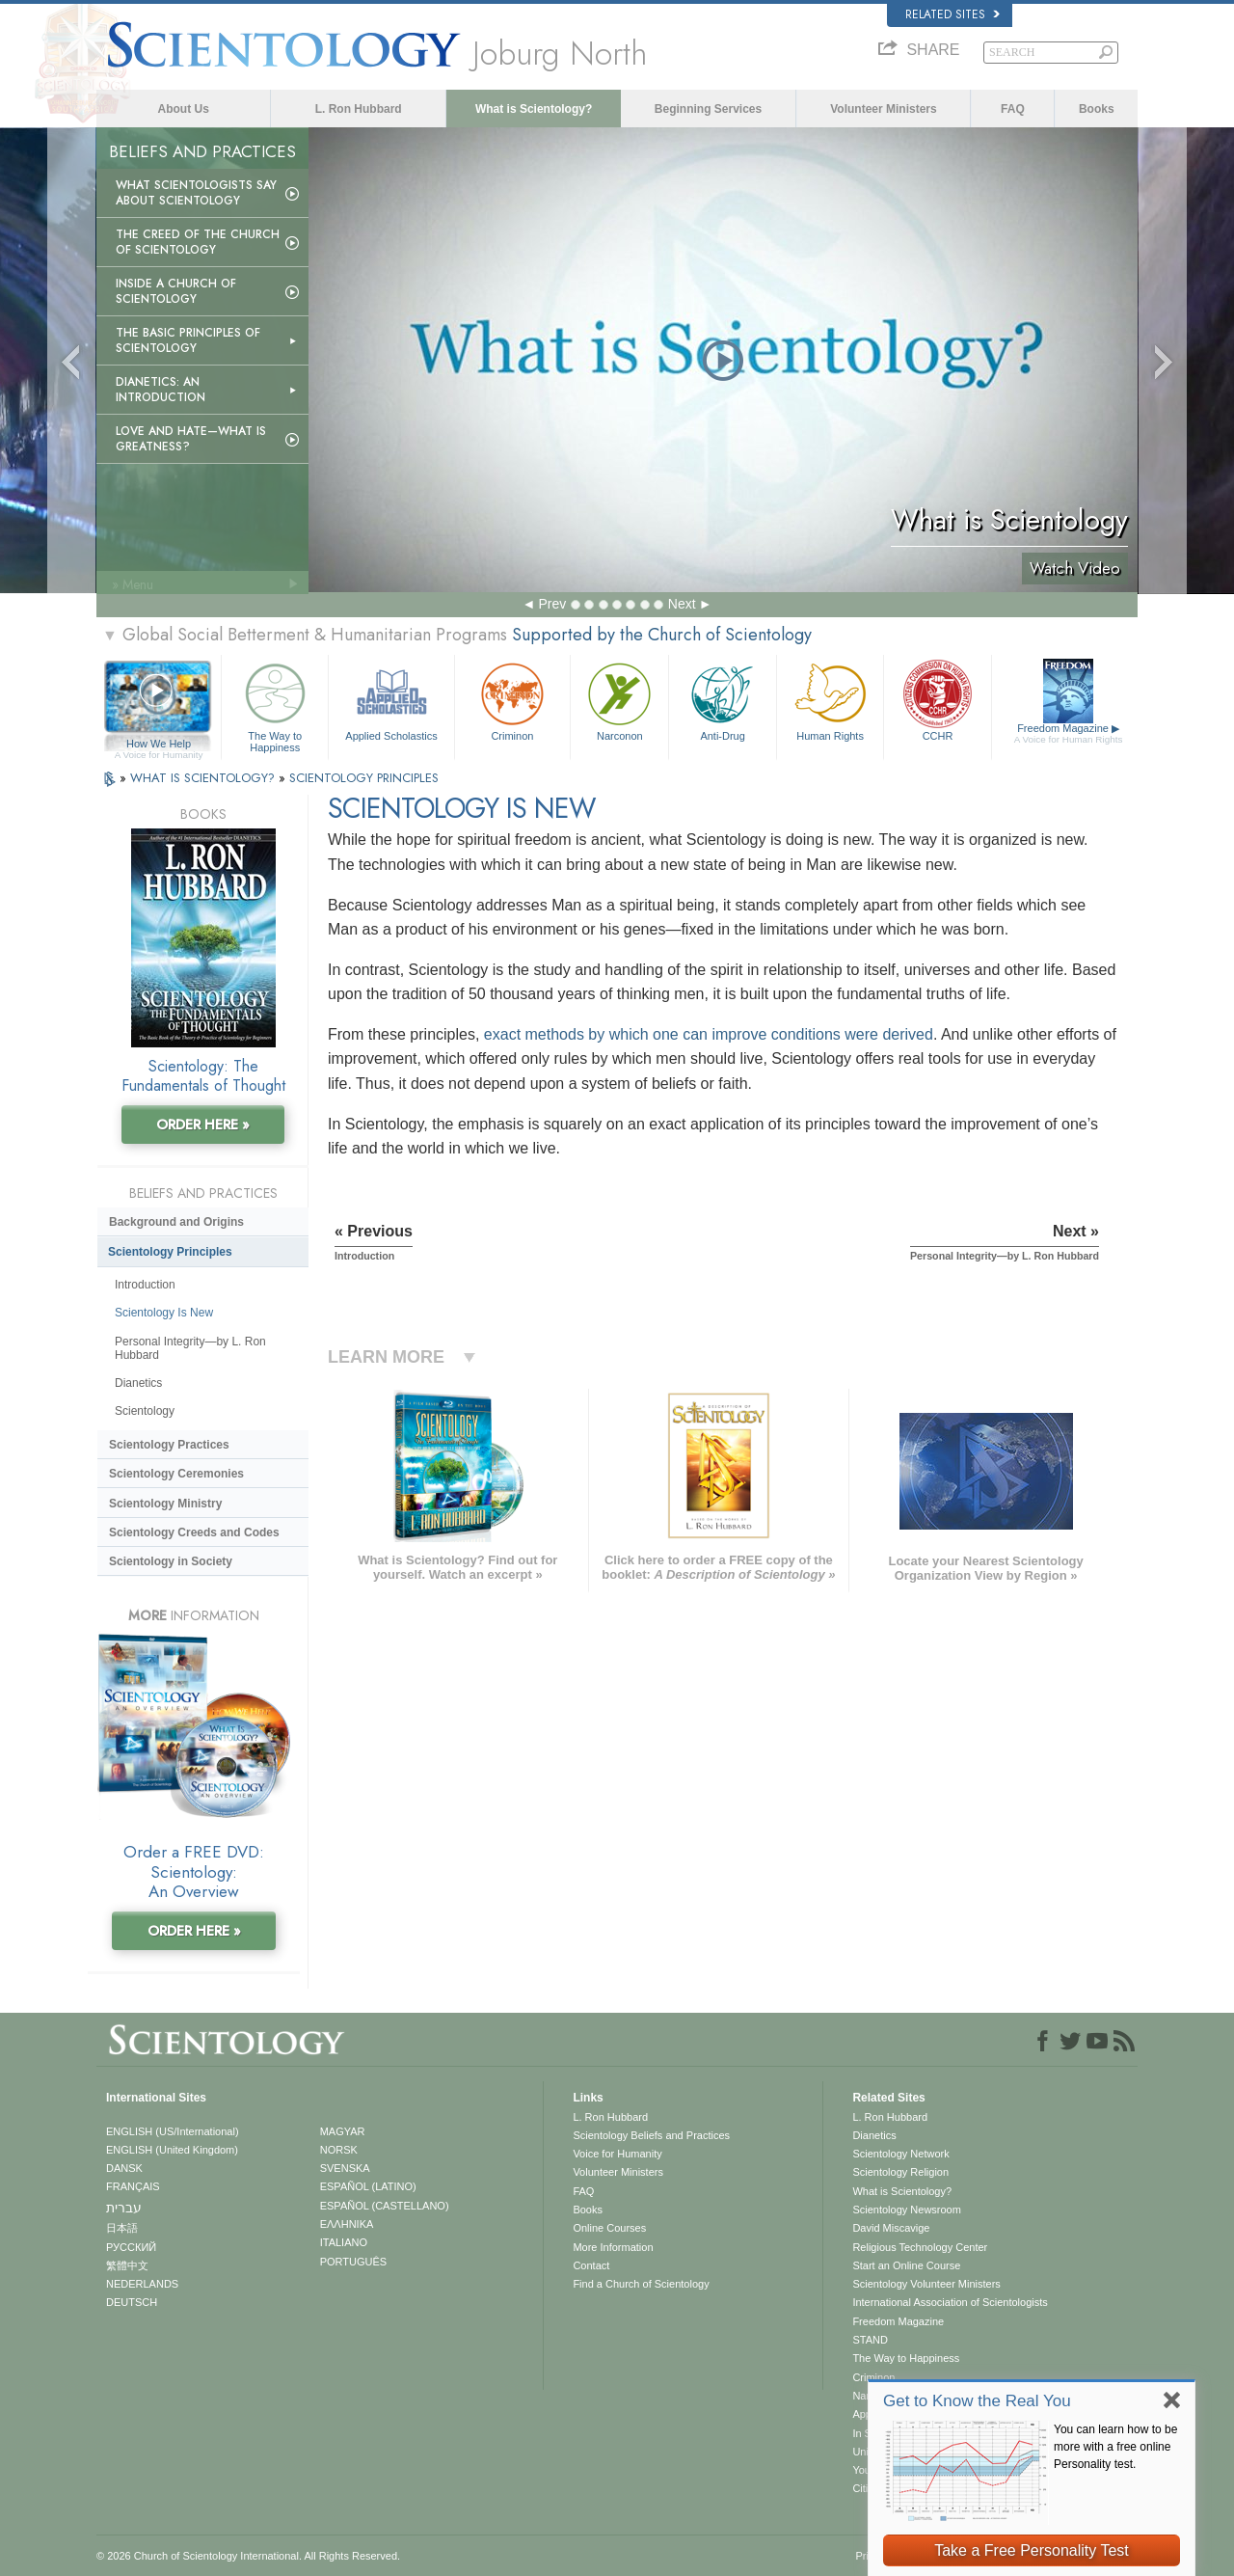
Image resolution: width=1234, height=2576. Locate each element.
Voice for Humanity (617, 2153)
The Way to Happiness (275, 704)
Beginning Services (708, 109)
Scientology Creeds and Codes (194, 1532)
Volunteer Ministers (883, 109)
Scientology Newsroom (906, 2209)
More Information (613, 2247)
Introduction (145, 1284)
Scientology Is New (164, 1312)
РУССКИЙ (131, 2247)
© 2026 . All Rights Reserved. (248, 2556)
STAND (869, 2340)
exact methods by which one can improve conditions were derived (708, 1034)
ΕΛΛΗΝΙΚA (347, 2224)
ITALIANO (343, 2242)
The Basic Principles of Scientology (188, 340)
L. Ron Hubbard (358, 109)
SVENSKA (345, 2168)
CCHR (937, 700)
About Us (183, 109)
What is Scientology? (533, 109)
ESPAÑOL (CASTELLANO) (384, 2205)
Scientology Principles (170, 1252)
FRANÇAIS (133, 2186)
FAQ (1013, 109)
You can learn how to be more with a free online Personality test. (1115, 2447)
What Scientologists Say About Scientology (196, 192)
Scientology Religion (900, 2172)
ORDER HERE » (203, 1124)
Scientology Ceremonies (176, 1473)
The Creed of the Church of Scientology (198, 242)
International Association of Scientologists (949, 2302)
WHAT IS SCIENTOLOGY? (204, 778)
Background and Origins (176, 1222)
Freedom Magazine (1069, 734)
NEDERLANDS (142, 2284)
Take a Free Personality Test (1031, 2550)
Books (1096, 109)
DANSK (124, 2168)
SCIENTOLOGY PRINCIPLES (364, 778)
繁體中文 (127, 2265)
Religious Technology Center (919, 2247)
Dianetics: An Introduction (160, 389)
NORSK (339, 2150)
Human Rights (830, 700)
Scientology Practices (169, 1444)
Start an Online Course (906, 2265)
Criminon (513, 700)
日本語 (122, 2228)
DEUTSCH (131, 2302)
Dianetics (138, 1383)
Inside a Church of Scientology (176, 291)
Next (682, 603)
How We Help (158, 744)
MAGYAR (342, 2131)
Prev (552, 603)
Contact (591, 2265)
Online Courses (609, 2228)
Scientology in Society (170, 1561)
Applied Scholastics (391, 700)
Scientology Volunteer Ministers (926, 2284)
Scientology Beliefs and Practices (651, 2135)
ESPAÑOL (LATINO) (368, 2186)
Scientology (144, 1411)
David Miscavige (890, 2228)
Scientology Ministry (165, 1503)
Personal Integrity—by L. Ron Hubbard (190, 1348)
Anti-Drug (722, 700)
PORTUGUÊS (353, 2261)
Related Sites (952, 14)
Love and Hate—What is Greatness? (191, 438)
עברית (124, 2207)
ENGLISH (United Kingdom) (172, 2150)
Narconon (619, 700)
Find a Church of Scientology (641, 2284)
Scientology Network (900, 2153)
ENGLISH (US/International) (172, 2131)
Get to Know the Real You (977, 2401)
